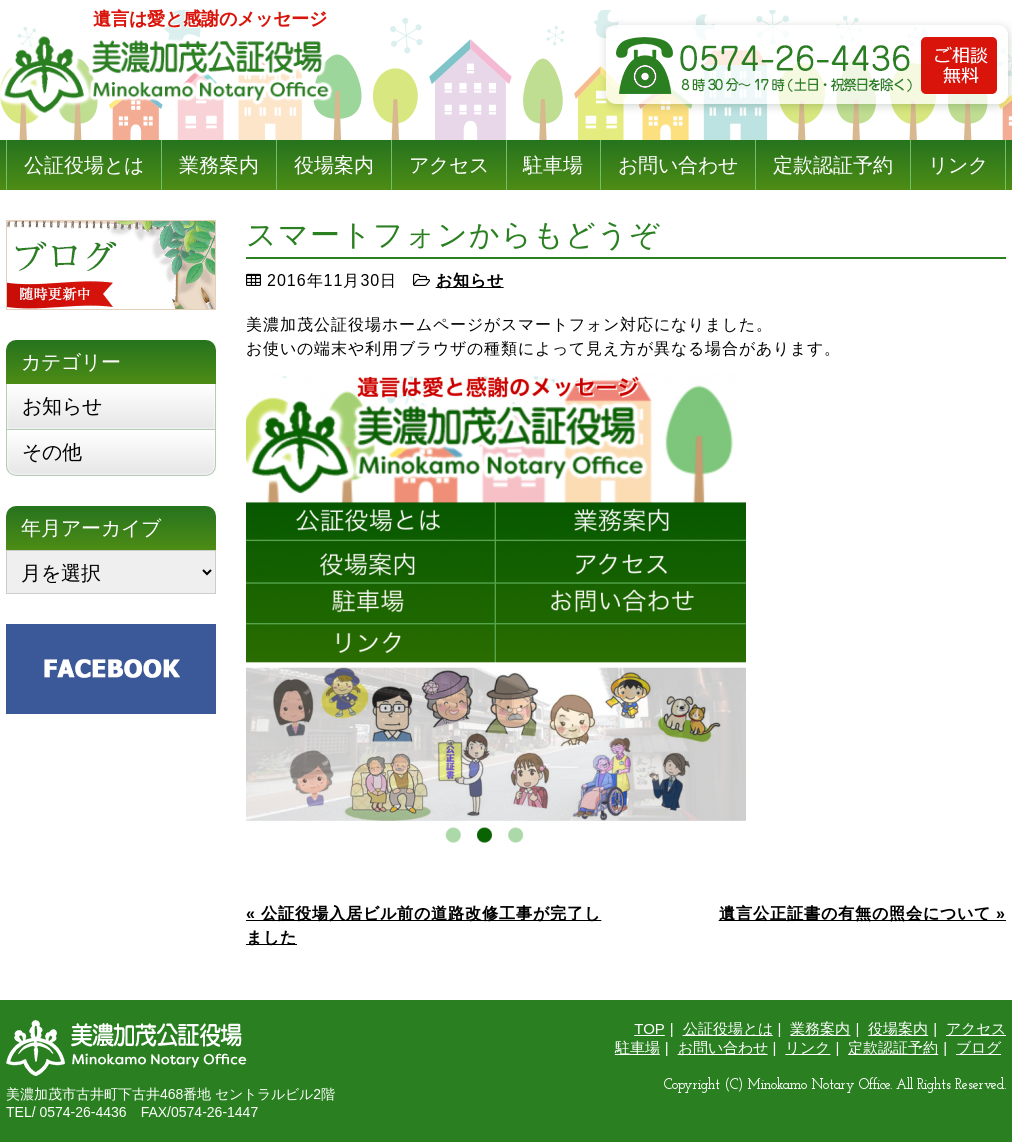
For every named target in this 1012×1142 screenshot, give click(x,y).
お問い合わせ (678, 165)
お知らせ (470, 280)
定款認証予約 (833, 165)
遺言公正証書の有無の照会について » (862, 913)
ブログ (978, 1047)
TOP (649, 1028)
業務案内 (219, 165)
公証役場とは (84, 165)
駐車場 (553, 165)
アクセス (449, 165)
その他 (52, 452)
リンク (958, 165)
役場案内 (334, 165)
